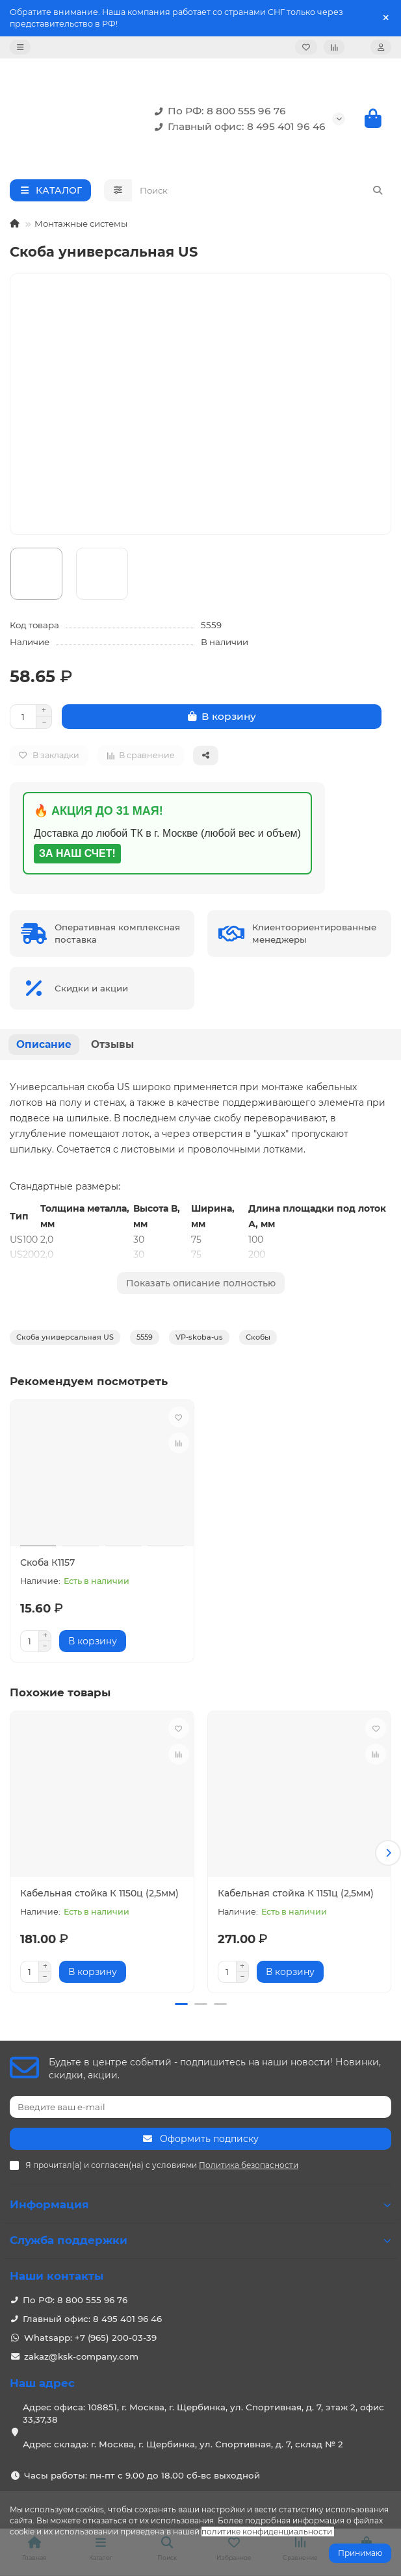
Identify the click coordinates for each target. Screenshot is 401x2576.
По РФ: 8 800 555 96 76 (217, 111)
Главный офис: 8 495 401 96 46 (237, 127)
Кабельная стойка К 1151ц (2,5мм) (296, 1893)
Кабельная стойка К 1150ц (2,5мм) (99, 1893)
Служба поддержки (200, 2237)
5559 (144, 1337)
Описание (43, 1044)
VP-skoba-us (199, 1337)
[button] (388, 1852)
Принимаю (360, 2553)
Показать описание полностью (201, 1283)
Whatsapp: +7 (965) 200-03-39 (90, 2335)
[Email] (200, 2104)
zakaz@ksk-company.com (81, 2354)
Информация (200, 2201)
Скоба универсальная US (65, 1337)
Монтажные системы (80, 223)
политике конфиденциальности (266, 2531)
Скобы (258, 1337)
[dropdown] (20, 47)
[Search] (262, 190)
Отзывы (112, 1044)
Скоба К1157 (47, 1562)
